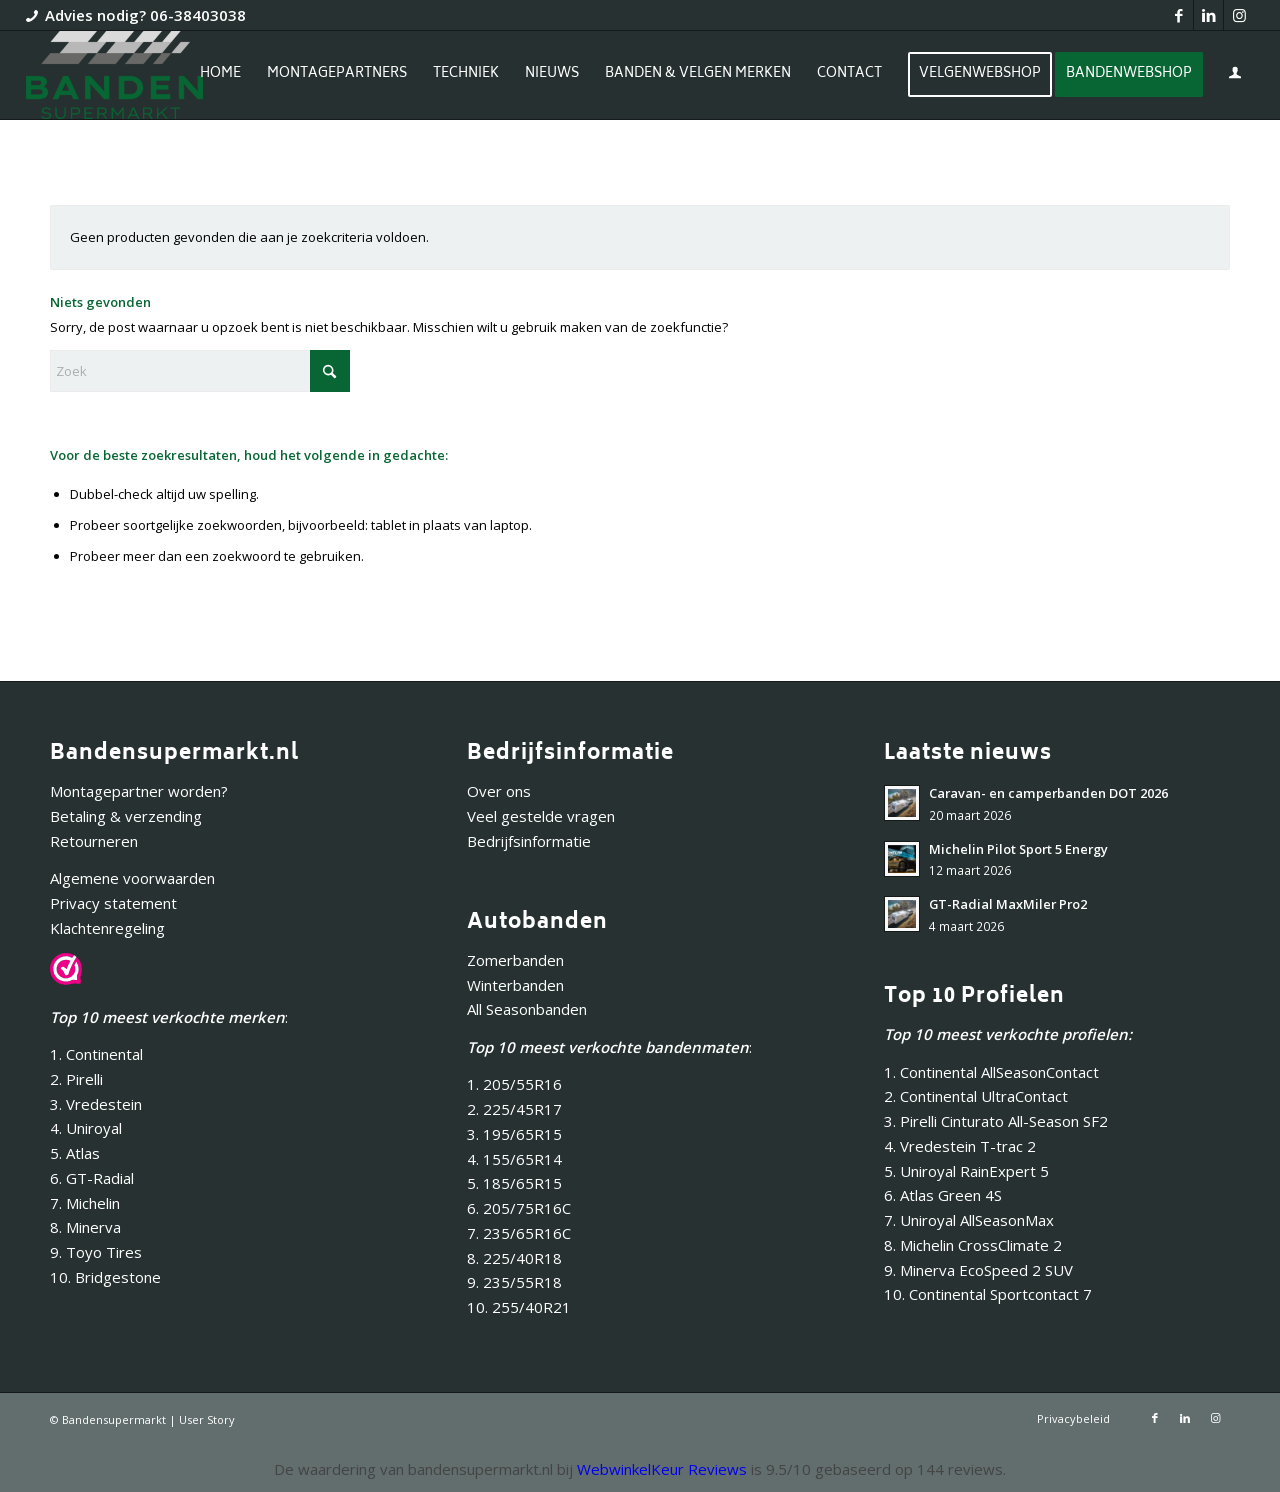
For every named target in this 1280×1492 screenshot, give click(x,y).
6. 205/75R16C (519, 1208)
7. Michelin (85, 1203)
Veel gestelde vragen (541, 816)
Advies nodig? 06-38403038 (145, 15)
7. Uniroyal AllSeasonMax (969, 1220)
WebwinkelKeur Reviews (662, 1469)
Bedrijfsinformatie (529, 841)
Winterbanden (515, 985)
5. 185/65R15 (514, 1183)
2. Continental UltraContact (976, 1096)
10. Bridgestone (105, 1277)
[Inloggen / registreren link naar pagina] (1235, 77)
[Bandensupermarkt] (114, 75)
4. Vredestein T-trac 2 (960, 1146)
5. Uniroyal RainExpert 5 (966, 1171)
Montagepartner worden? (139, 791)
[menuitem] (220, 75)
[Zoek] (200, 371)
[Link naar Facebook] (1178, 15)
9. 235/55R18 (514, 1282)
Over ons (499, 791)
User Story (207, 1419)
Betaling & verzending (126, 816)
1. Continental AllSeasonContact (991, 1072)
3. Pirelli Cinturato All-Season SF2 (996, 1121)
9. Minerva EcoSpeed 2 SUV (978, 1270)
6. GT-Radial (92, 1178)
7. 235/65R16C (519, 1233)
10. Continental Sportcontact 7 (988, 1294)
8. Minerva (85, 1227)
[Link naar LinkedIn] (1208, 15)
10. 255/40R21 (519, 1307)
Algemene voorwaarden (132, 878)
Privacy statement (113, 903)
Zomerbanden (515, 960)
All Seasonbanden (527, 1009)
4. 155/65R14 (514, 1159)
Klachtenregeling (107, 928)
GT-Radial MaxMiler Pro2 (1008, 904)
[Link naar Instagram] (1239, 15)
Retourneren (94, 841)
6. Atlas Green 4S (943, 1195)
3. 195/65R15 (514, 1134)
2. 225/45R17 (514, 1109)
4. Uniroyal (86, 1128)
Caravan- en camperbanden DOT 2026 (1048, 793)
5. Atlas (75, 1153)
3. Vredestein (96, 1104)
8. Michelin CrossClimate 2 (975, 1245)
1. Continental (96, 1054)
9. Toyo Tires (96, 1252)
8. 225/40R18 (514, 1258)
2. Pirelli (76, 1079)
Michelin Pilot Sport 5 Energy (1018, 849)
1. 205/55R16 (514, 1084)
